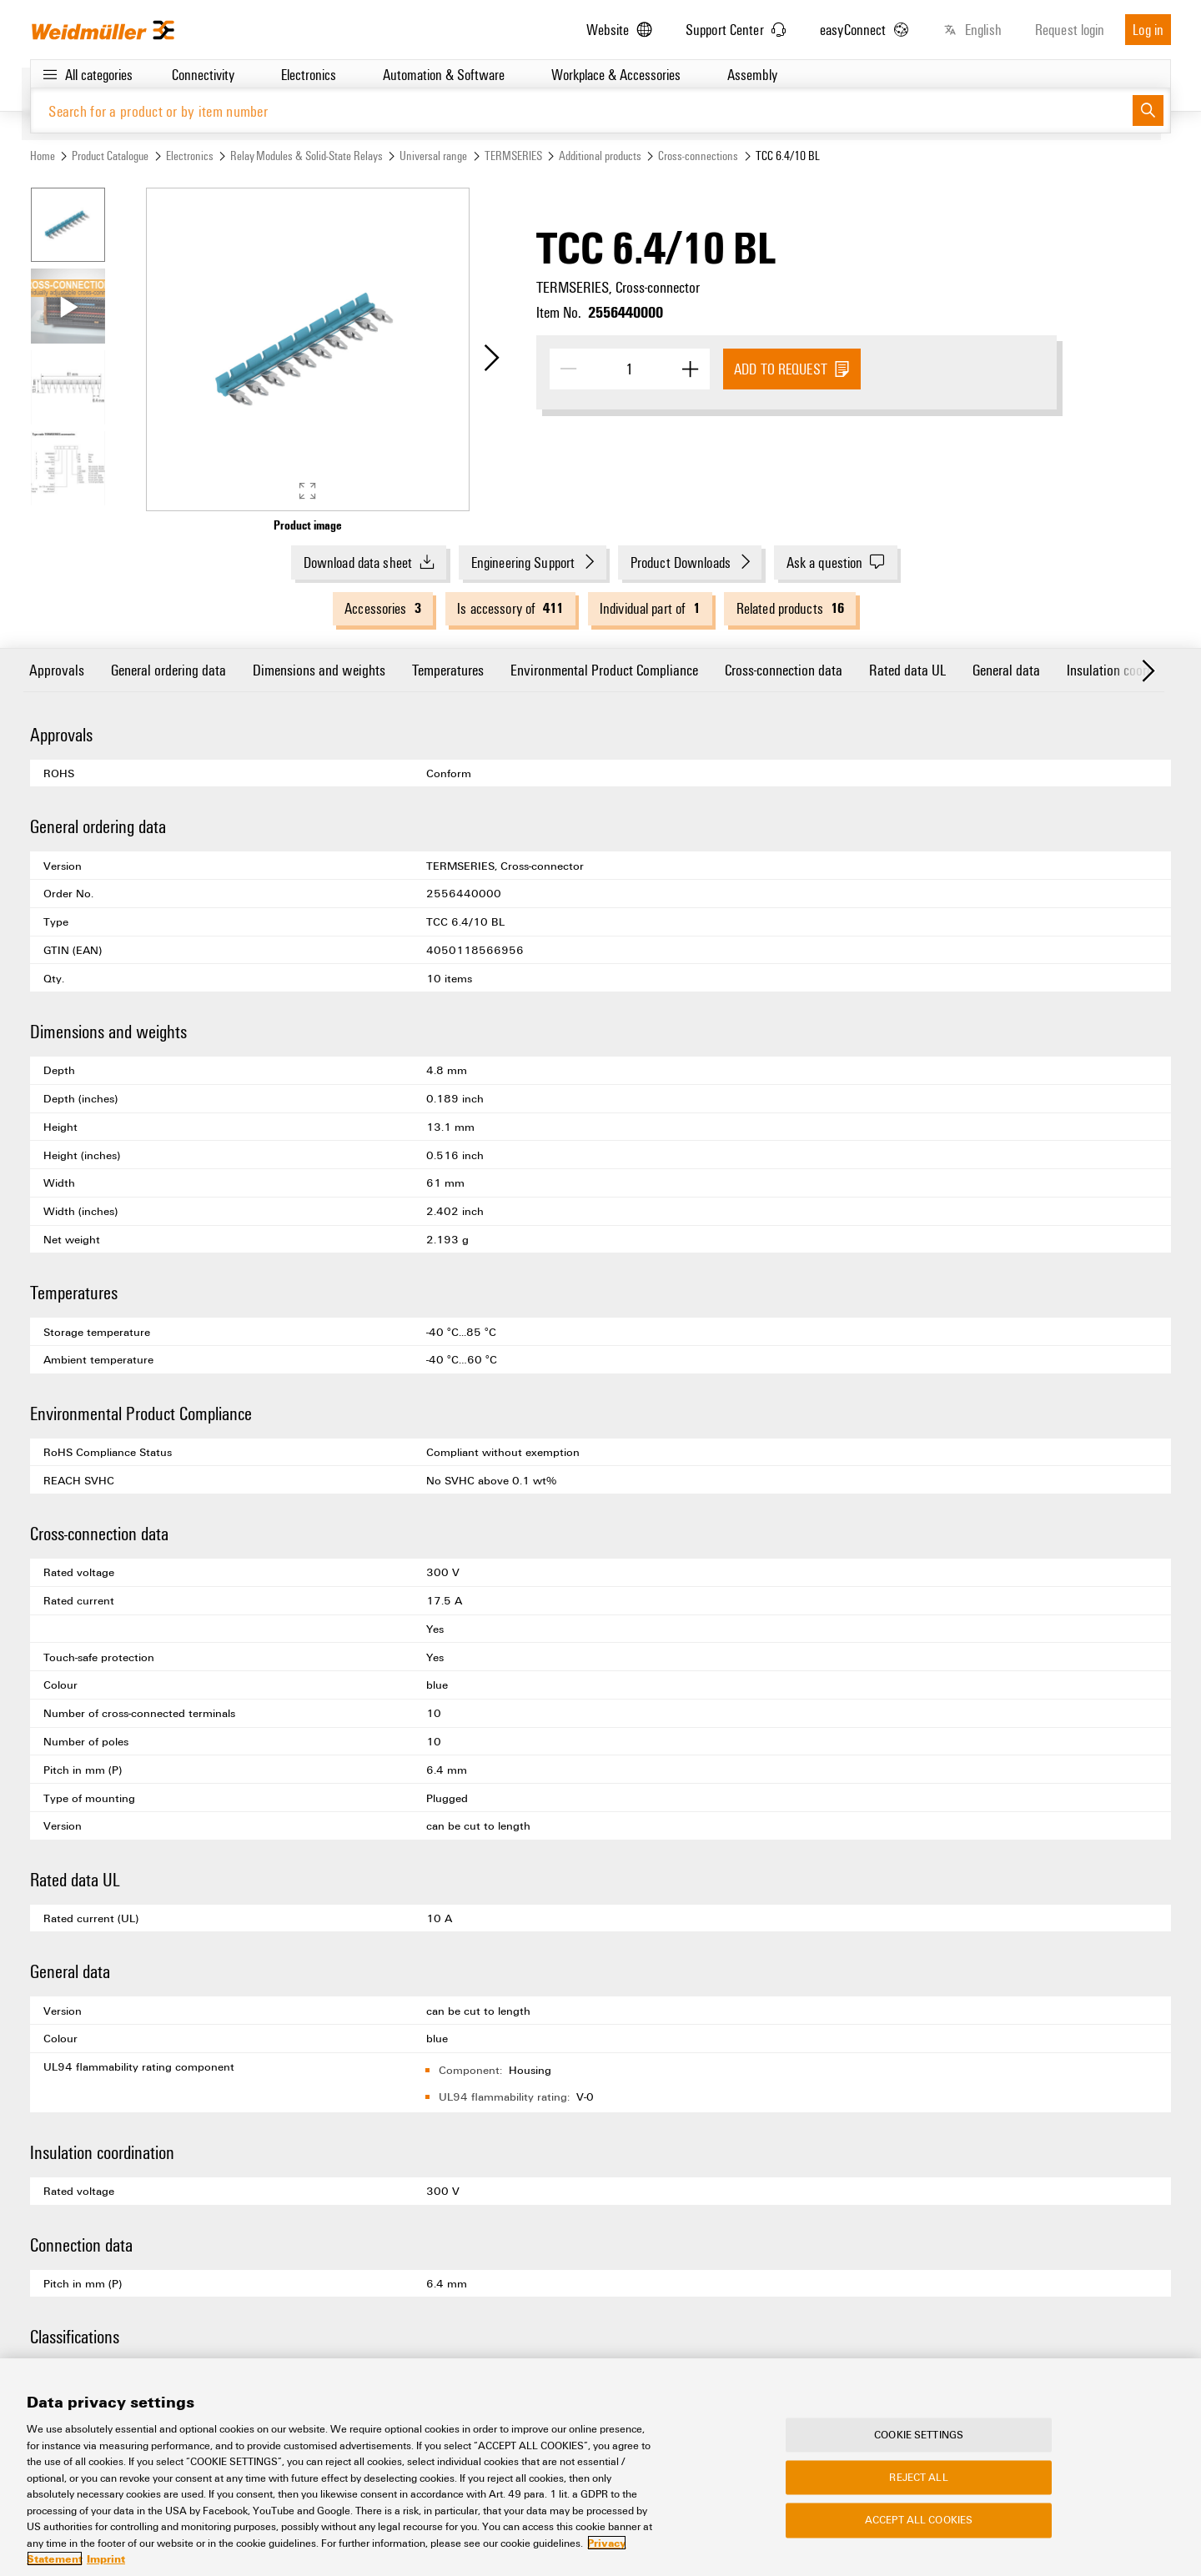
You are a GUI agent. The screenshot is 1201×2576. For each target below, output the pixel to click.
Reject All (918, 2479)
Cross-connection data (783, 669)
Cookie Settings (918, 2436)
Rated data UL (907, 669)
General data (1006, 669)
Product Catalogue (110, 155)
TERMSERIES (513, 155)
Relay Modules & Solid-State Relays (306, 155)
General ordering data (168, 669)
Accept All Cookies (918, 2521)
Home (42, 155)
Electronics (190, 155)
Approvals (56, 669)
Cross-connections (698, 155)
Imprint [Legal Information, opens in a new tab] (106, 2560)
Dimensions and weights (319, 669)
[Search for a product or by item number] (582, 110)
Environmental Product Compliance (604, 669)
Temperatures (448, 669)
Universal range (433, 155)
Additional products (600, 155)
